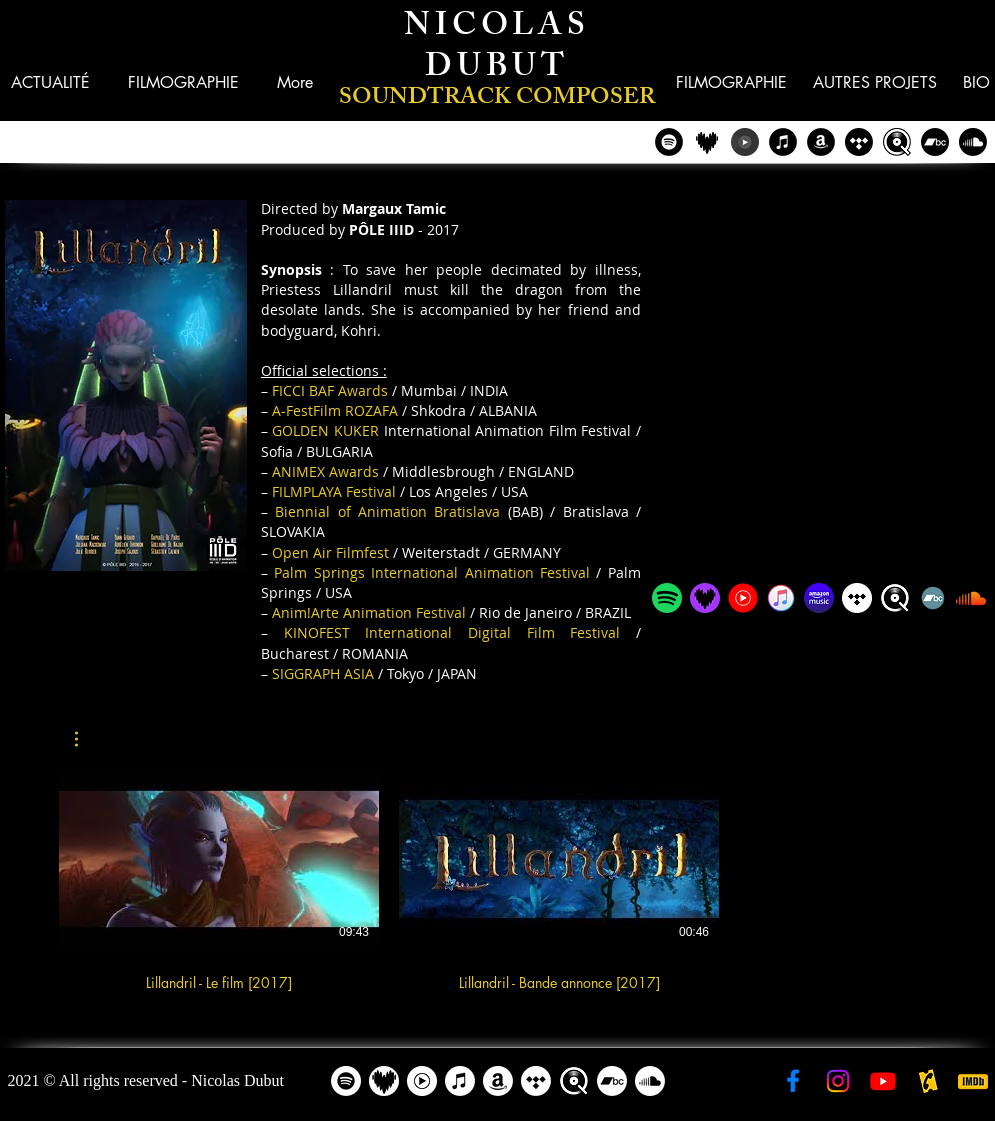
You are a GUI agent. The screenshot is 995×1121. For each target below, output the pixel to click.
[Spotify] (346, 1081)
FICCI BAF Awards (330, 390)
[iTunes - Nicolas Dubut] (783, 142)
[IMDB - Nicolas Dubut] (973, 1081)
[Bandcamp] (935, 142)
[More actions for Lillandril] (86, 739)
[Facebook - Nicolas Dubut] (793, 1081)
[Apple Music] (460, 1081)
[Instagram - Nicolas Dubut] (838, 1081)
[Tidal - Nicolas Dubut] (859, 142)
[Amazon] (498, 1081)
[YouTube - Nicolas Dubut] (883, 1081)
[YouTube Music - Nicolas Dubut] (745, 142)
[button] (875, 82)
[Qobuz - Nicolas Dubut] (897, 142)
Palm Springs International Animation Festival (432, 572)
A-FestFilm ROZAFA (335, 410)
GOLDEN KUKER (325, 430)
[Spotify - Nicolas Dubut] (669, 142)
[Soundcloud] (973, 142)
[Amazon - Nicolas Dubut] (821, 142)
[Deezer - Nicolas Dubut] (707, 142)
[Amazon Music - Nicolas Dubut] (819, 598)
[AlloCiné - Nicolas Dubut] (928, 1081)
